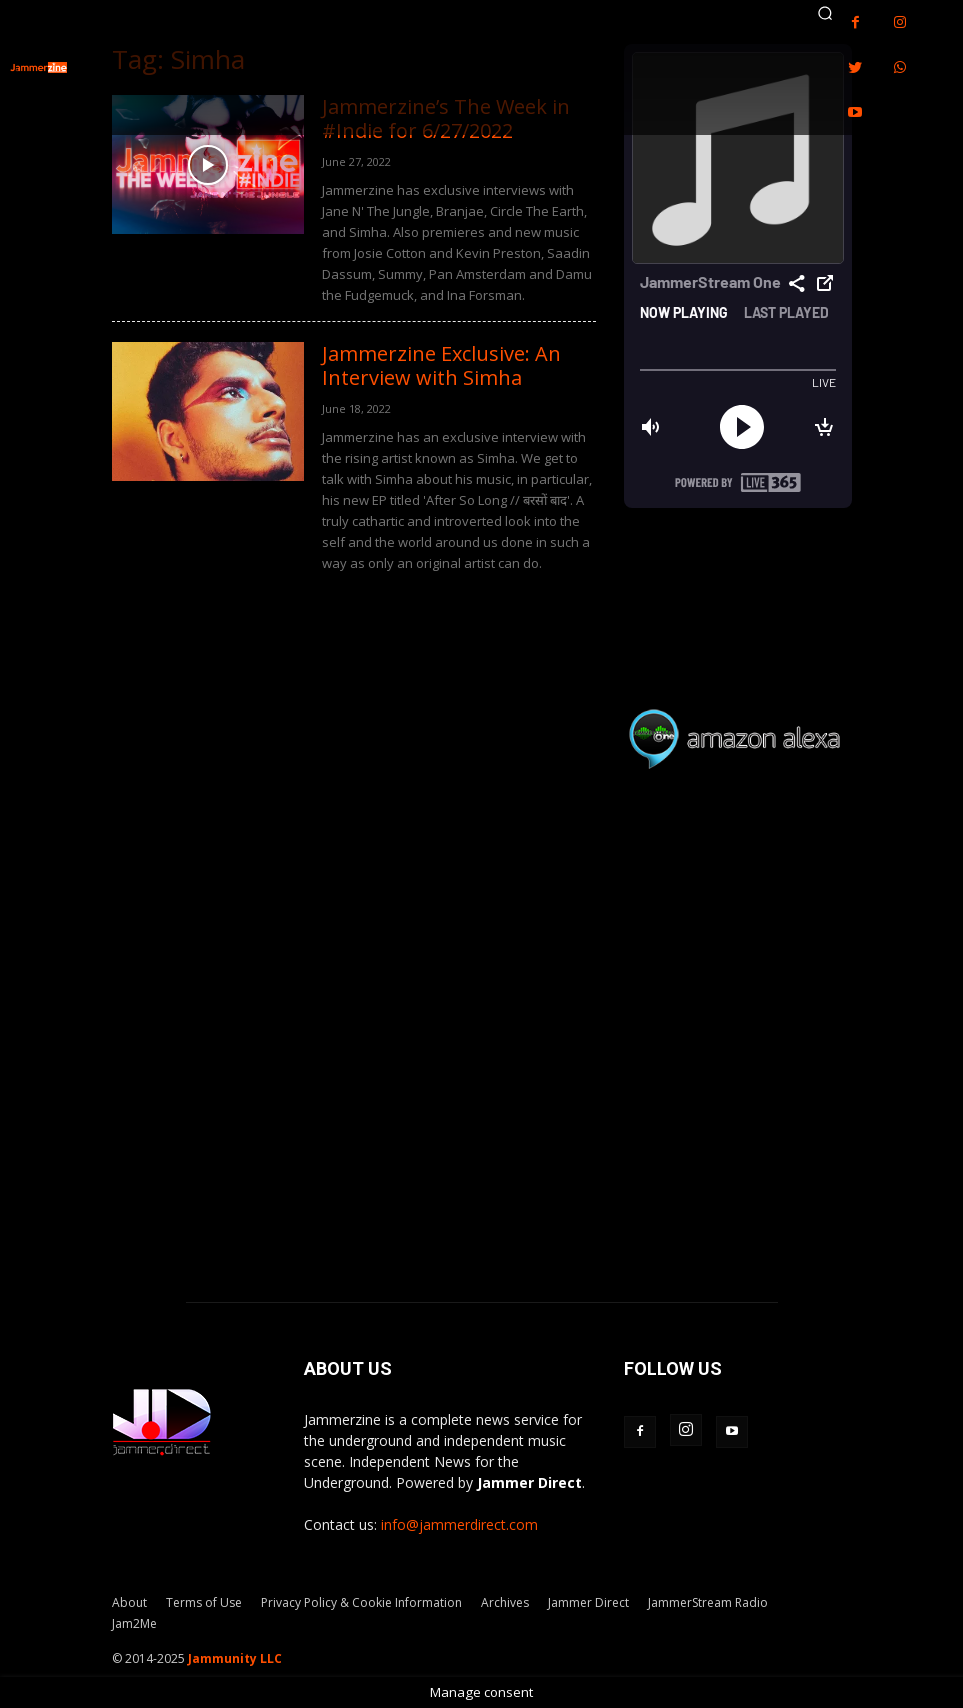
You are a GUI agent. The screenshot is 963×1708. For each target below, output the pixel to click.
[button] (825, 13)
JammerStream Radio (708, 1602)
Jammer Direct (588, 1602)
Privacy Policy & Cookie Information (361, 1602)
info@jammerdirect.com (459, 1524)
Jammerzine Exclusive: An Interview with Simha (441, 365)
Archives (505, 1602)
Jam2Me (134, 1623)
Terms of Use (204, 1602)
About (129, 1602)
